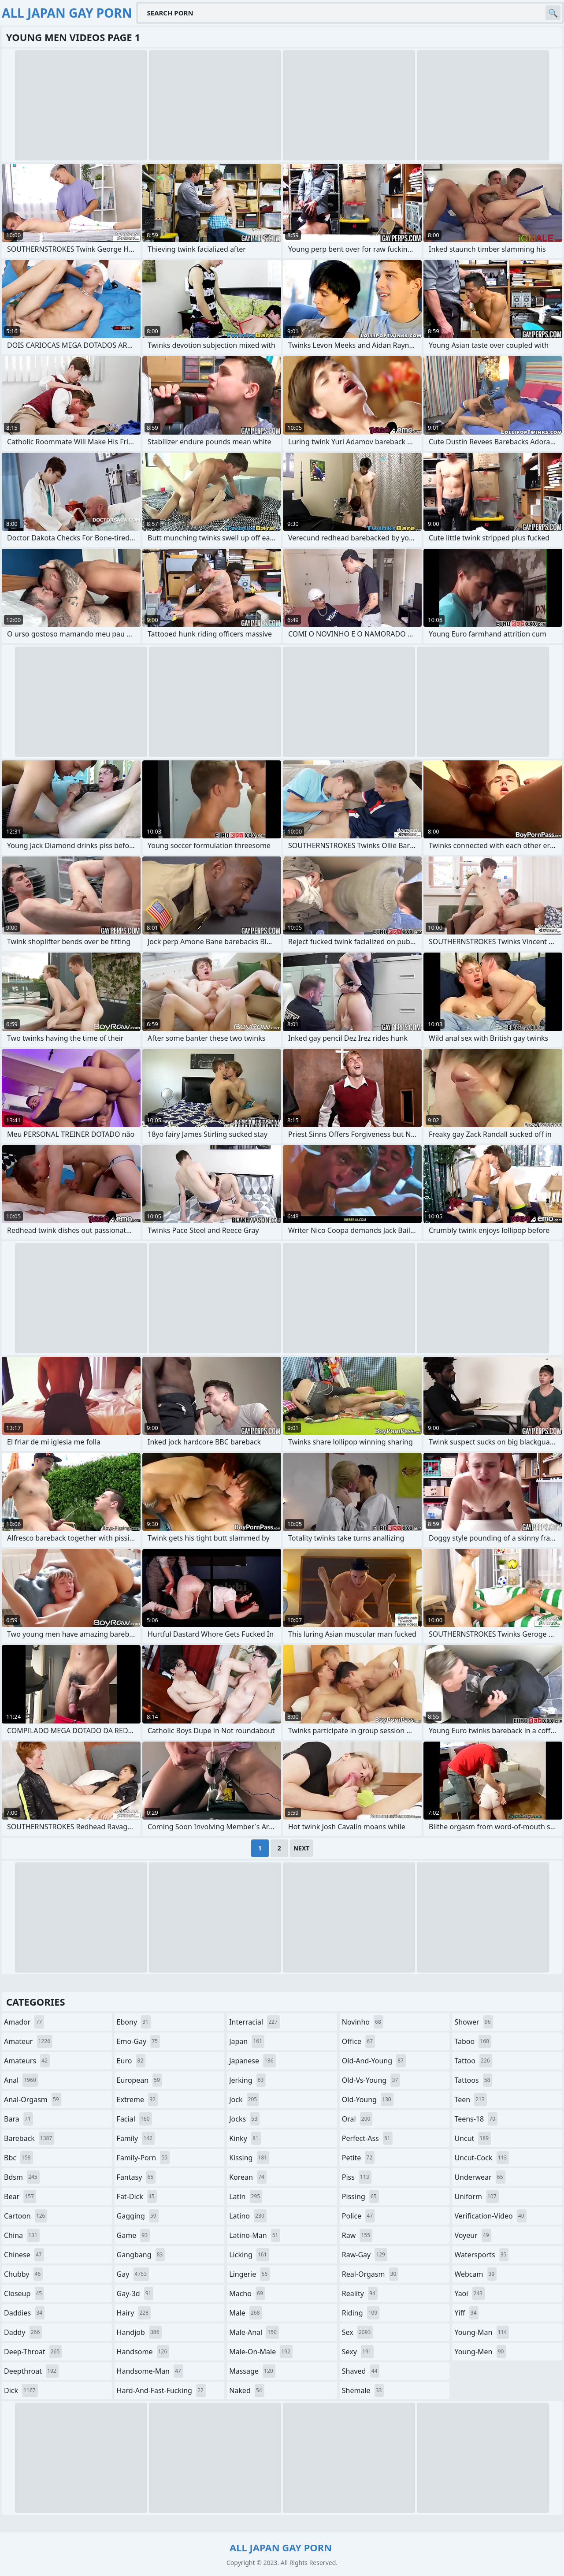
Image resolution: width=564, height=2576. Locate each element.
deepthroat (31, 2371)
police (358, 2215)
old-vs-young (371, 2080)
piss (356, 2177)
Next (301, 1848)
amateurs (27, 2060)
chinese (24, 2254)
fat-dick (137, 2196)
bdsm (22, 2177)
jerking (247, 2080)
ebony (134, 2022)
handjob (139, 2332)
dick (21, 2390)
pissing (360, 2196)
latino (248, 2215)
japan (246, 2041)
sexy (358, 2351)
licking (249, 2254)
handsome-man (150, 2371)
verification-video (490, 2215)
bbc (18, 2157)
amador (24, 2022)
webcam (475, 2274)
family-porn (143, 2157)
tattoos (473, 2080)
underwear (479, 2177)
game (133, 2235)
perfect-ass (367, 2138)
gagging (138, 2215)
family (136, 2138)
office (358, 2041)
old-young (367, 2099)
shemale (363, 2390)
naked (246, 2390)
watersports (481, 2254)
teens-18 (475, 2119)
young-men (480, 2351)
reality (360, 2293)
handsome (143, 2351)
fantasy (136, 2177)
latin (245, 2196)
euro (131, 2060)
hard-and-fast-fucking (161, 2390)
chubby (23, 2274)
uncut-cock (481, 2157)
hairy (134, 2312)
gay (133, 2274)
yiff (466, 2312)
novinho (362, 2022)
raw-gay (364, 2254)
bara (18, 2119)
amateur (28, 2041)
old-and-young (374, 2060)
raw (357, 2235)
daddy (23, 2332)
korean (248, 2177)
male (245, 2312)
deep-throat (33, 2351)
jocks (244, 2119)
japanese (252, 2060)
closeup (24, 2293)
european (139, 2080)
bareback (29, 2138)
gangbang (141, 2254)
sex (357, 2332)
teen (470, 2099)
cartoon (25, 2215)
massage (252, 2371)
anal (21, 2080)
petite (358, 2157)
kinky (245, 2138)
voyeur (472, 2235)
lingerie (249, 2274)
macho (247, 2293)
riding (361, 2312)
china (22, 2235)
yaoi (469, 2293)
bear (20, 2196)
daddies (24, 2312)
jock (244, 2099)
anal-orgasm (32, 2099)
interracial (254, 2022)
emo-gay (138, 2041)
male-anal (254, 2332)
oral (357, 2119)
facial (134, 2119)
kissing (249, 2157)
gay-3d (135, 2293)
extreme (137, 2099)
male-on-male (261, 2351)
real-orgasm (370, 2274)
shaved (361, 2371)
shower (473, 2022)
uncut (472, 2138)
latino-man (254, 2235)
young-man (481, 2332)
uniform (476, 2196)
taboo (472, 2041)
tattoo (473, 2060)
